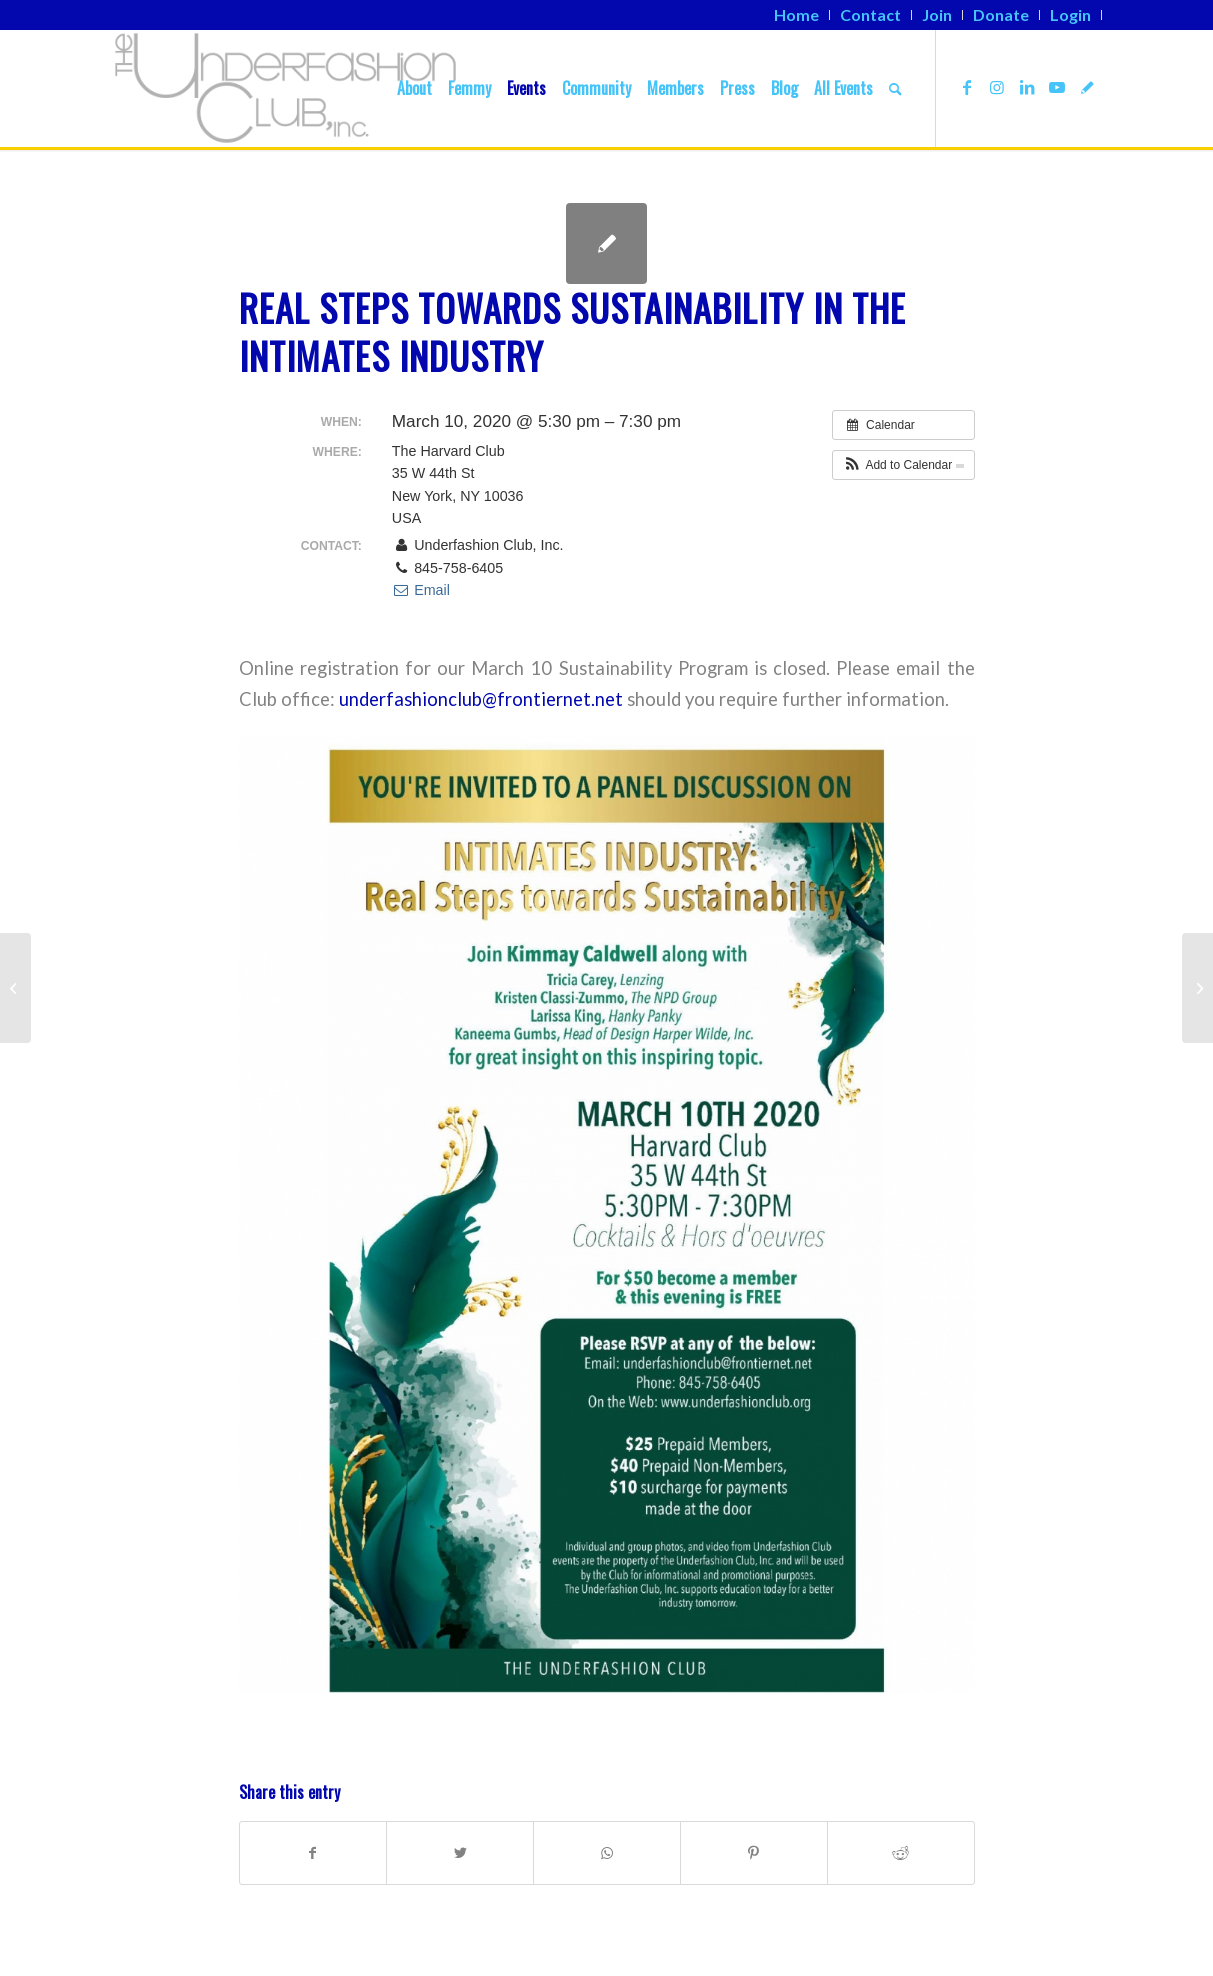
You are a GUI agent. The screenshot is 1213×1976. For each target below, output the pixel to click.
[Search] (895, 88)
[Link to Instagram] (997, 87)
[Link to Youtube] (1057, 87)
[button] (903, 465)
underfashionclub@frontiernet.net (481, 699)
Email (421, 590)
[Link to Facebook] (967, 87)
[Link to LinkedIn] (1027, 87)
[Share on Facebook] (313, 1853)
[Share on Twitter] (460, 1853)
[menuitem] (797, 15)
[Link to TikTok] (1087, 87)
